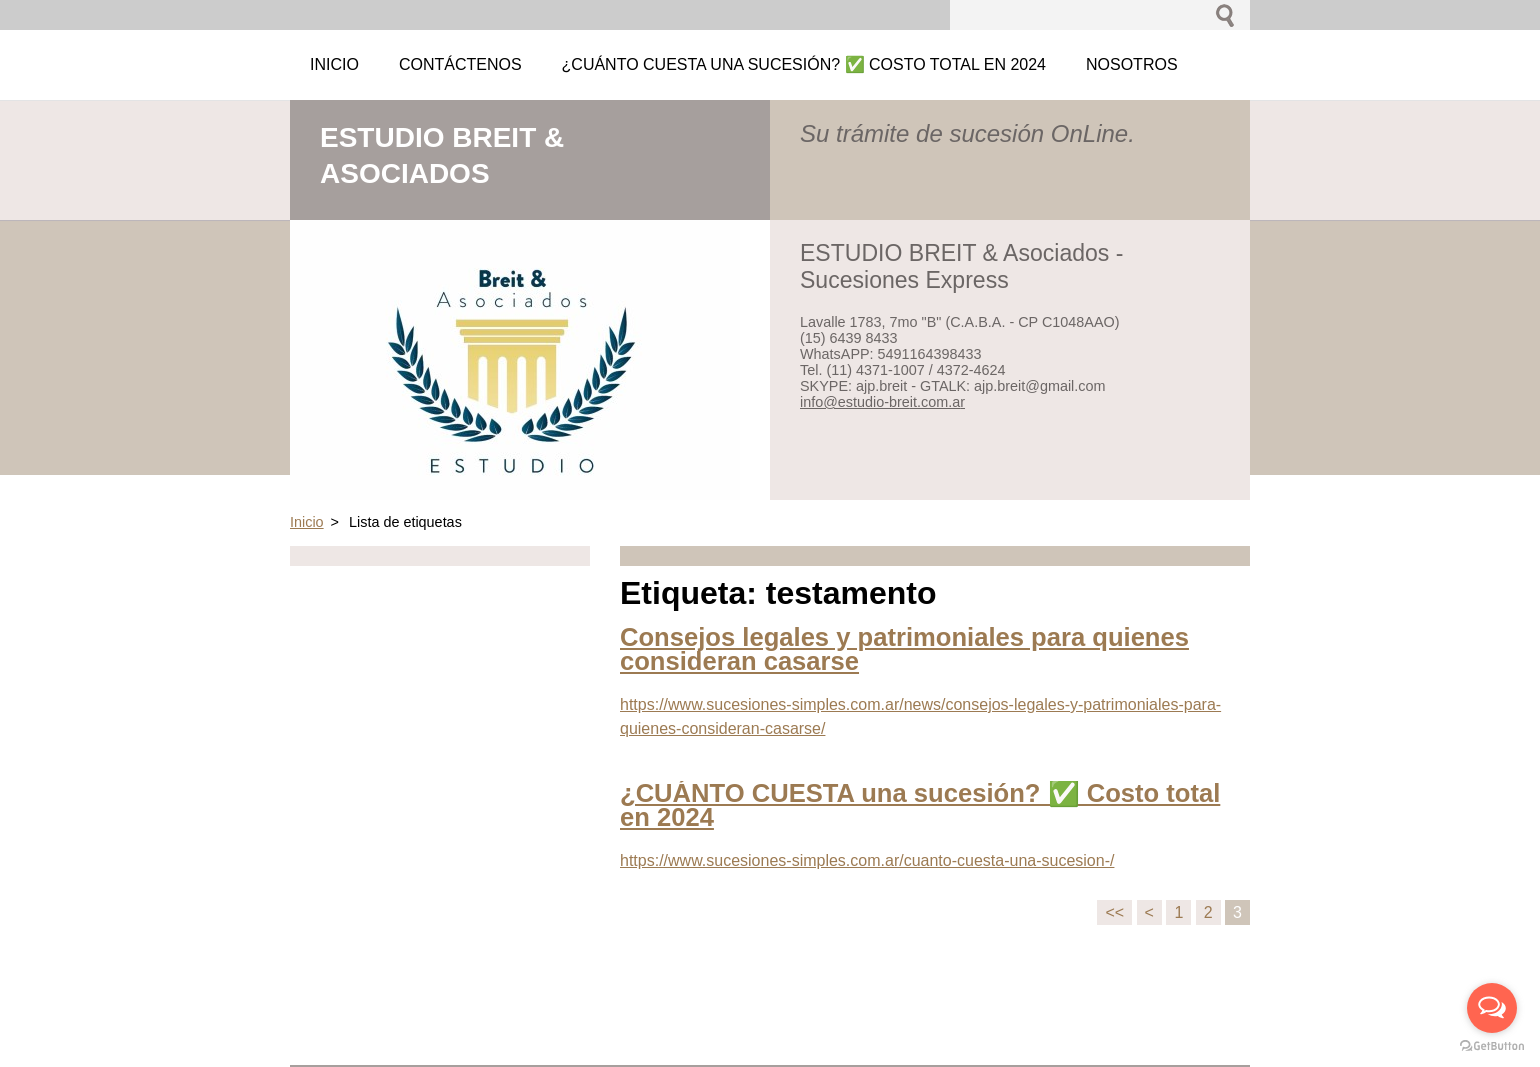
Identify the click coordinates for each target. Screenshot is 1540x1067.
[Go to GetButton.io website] (1492, 1046)
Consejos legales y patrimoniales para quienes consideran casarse (904, 649)
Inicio (307, 522)
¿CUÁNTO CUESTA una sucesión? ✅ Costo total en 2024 (920, 805)
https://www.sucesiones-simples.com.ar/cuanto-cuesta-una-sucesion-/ (867, 860)
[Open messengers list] (1492, 1008)
